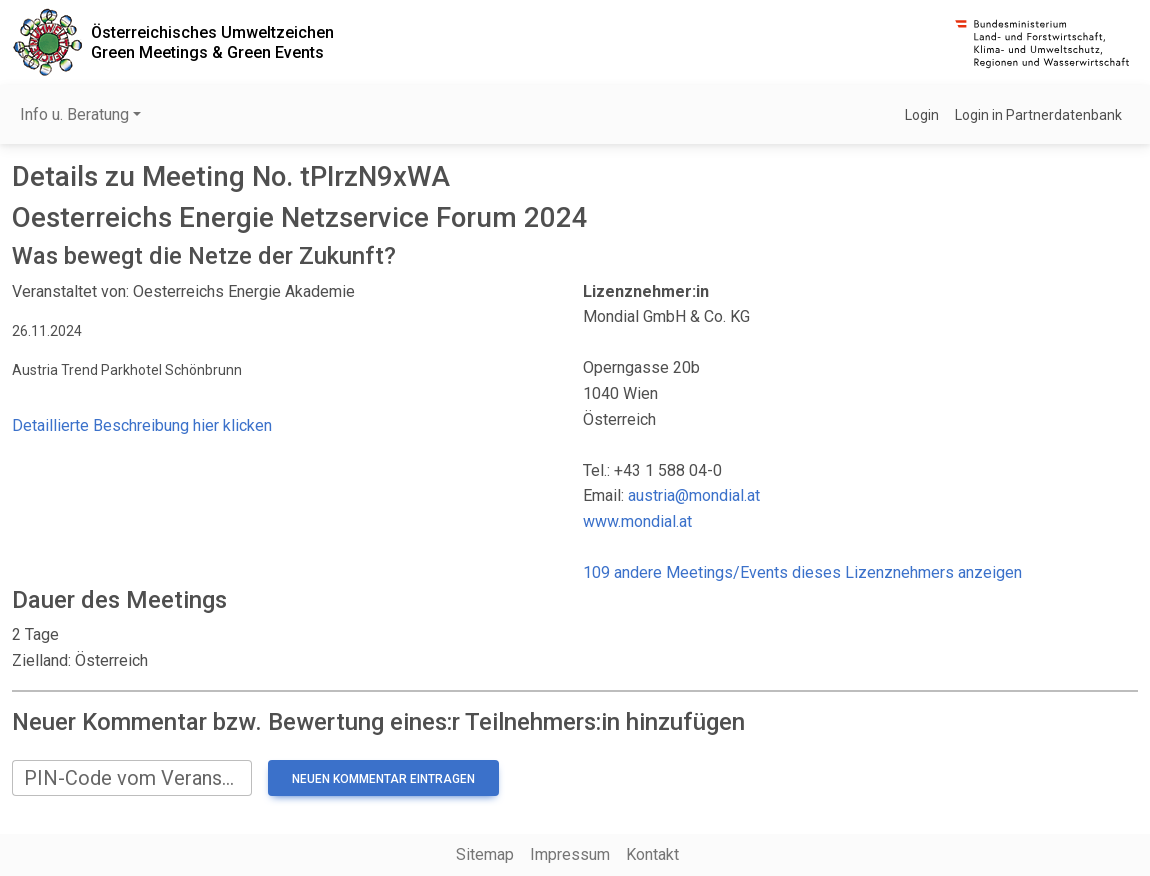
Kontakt (652, 854)
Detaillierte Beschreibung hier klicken (142, 425)
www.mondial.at (637, 521)
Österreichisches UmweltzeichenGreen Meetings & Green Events (212, 42)
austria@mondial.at (694, 495)
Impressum (570, 854)
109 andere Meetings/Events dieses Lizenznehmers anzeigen (802, 572)
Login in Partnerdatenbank (1038, 115)
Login (922, 115)
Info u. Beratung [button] (74, 114)
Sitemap (485, 854)
